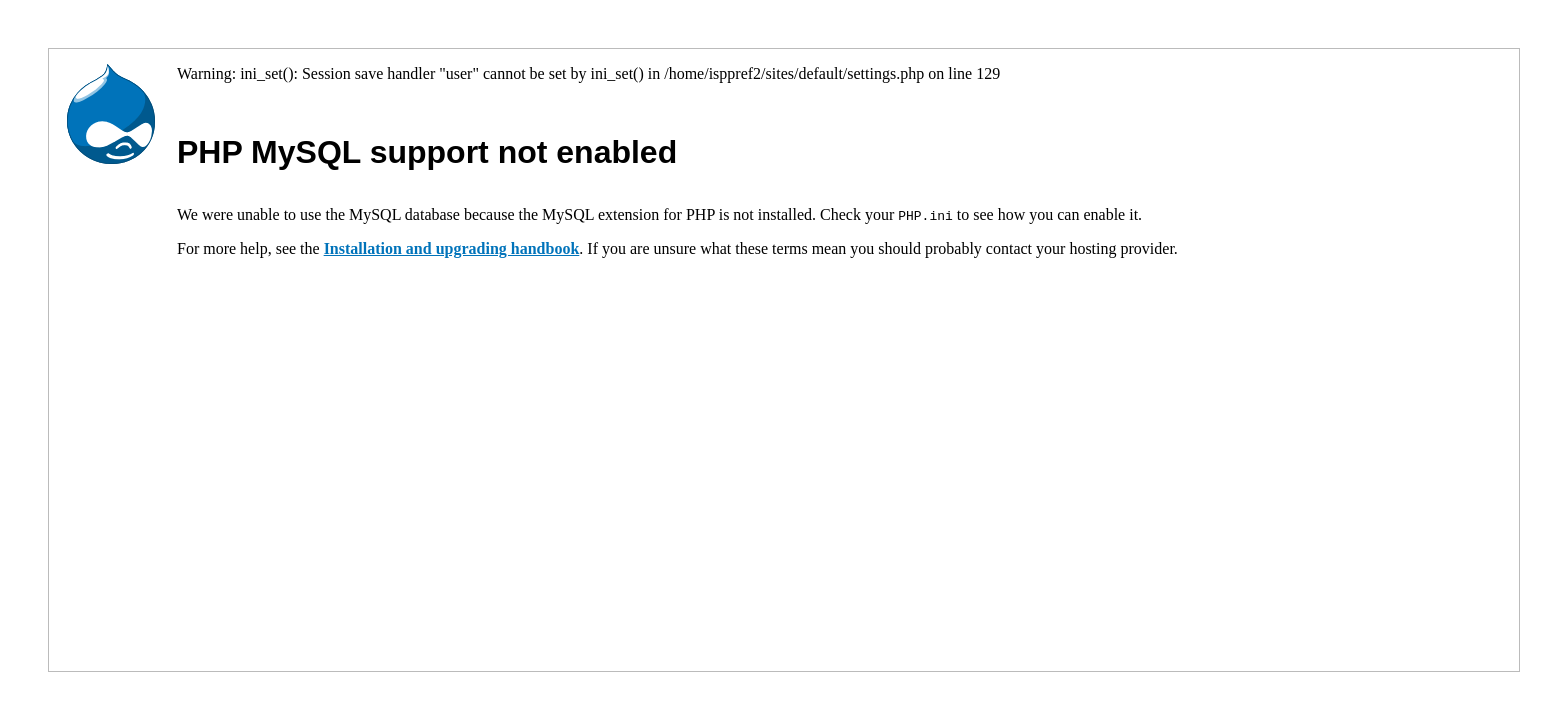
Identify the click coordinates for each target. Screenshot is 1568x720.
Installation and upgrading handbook (452, 248)
